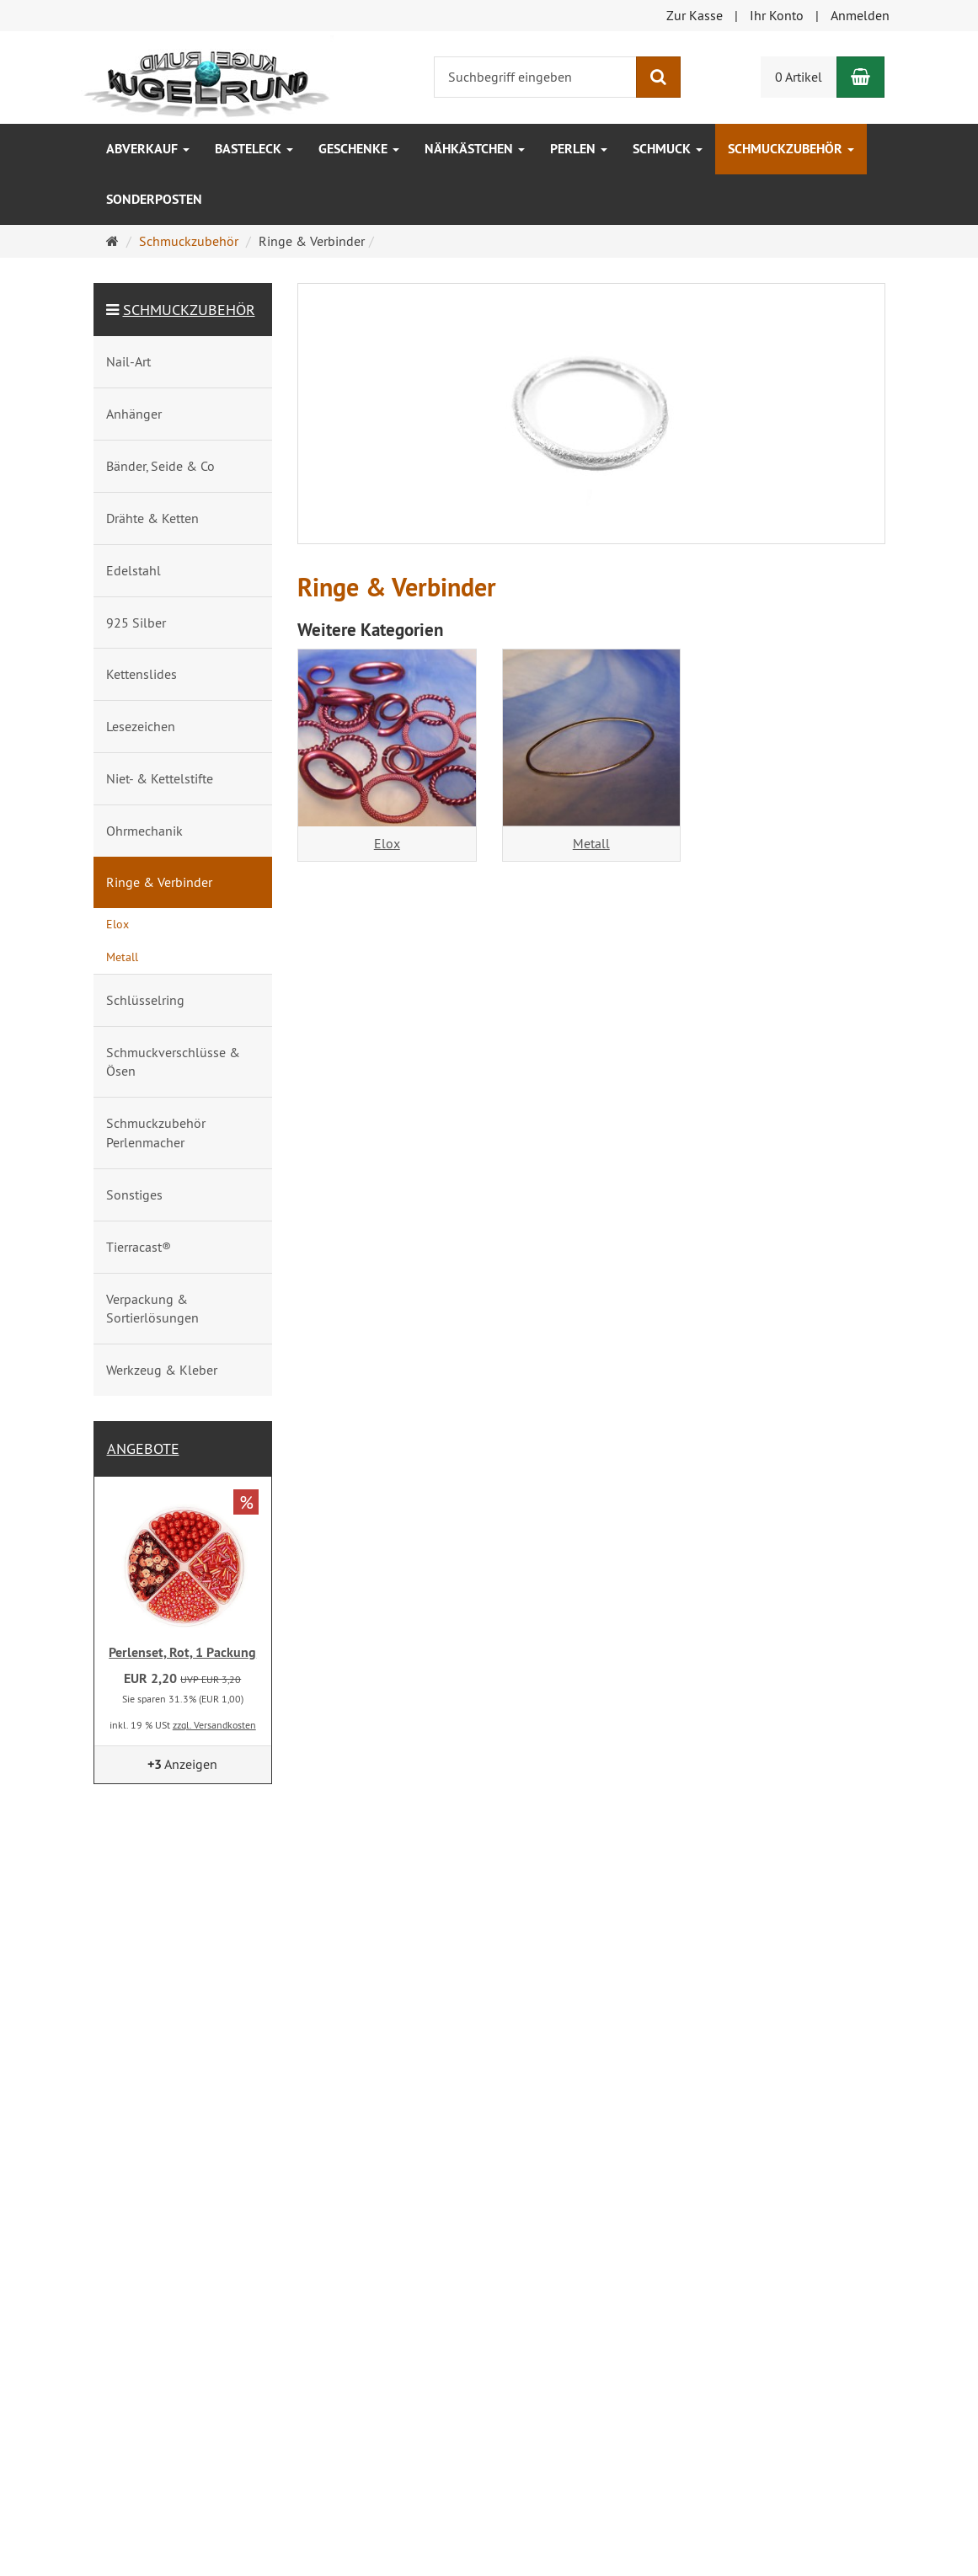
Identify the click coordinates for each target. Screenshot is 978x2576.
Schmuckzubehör (791, 149)
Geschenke (358, 149)
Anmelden (860, 15)
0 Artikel (798, 76)
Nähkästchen (475, 149)
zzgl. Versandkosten (214, 1724)
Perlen (578, 149)
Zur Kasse (694, 15)
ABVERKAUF (148, 149)
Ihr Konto (777, 15)
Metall (591, 843)
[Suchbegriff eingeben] (535, 77)
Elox (387, 843)
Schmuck (668, 149)
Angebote (143, 1448)
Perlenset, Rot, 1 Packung (182, 1652)
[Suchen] (658, 77)
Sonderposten (154, 199)
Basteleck (254, 149)
